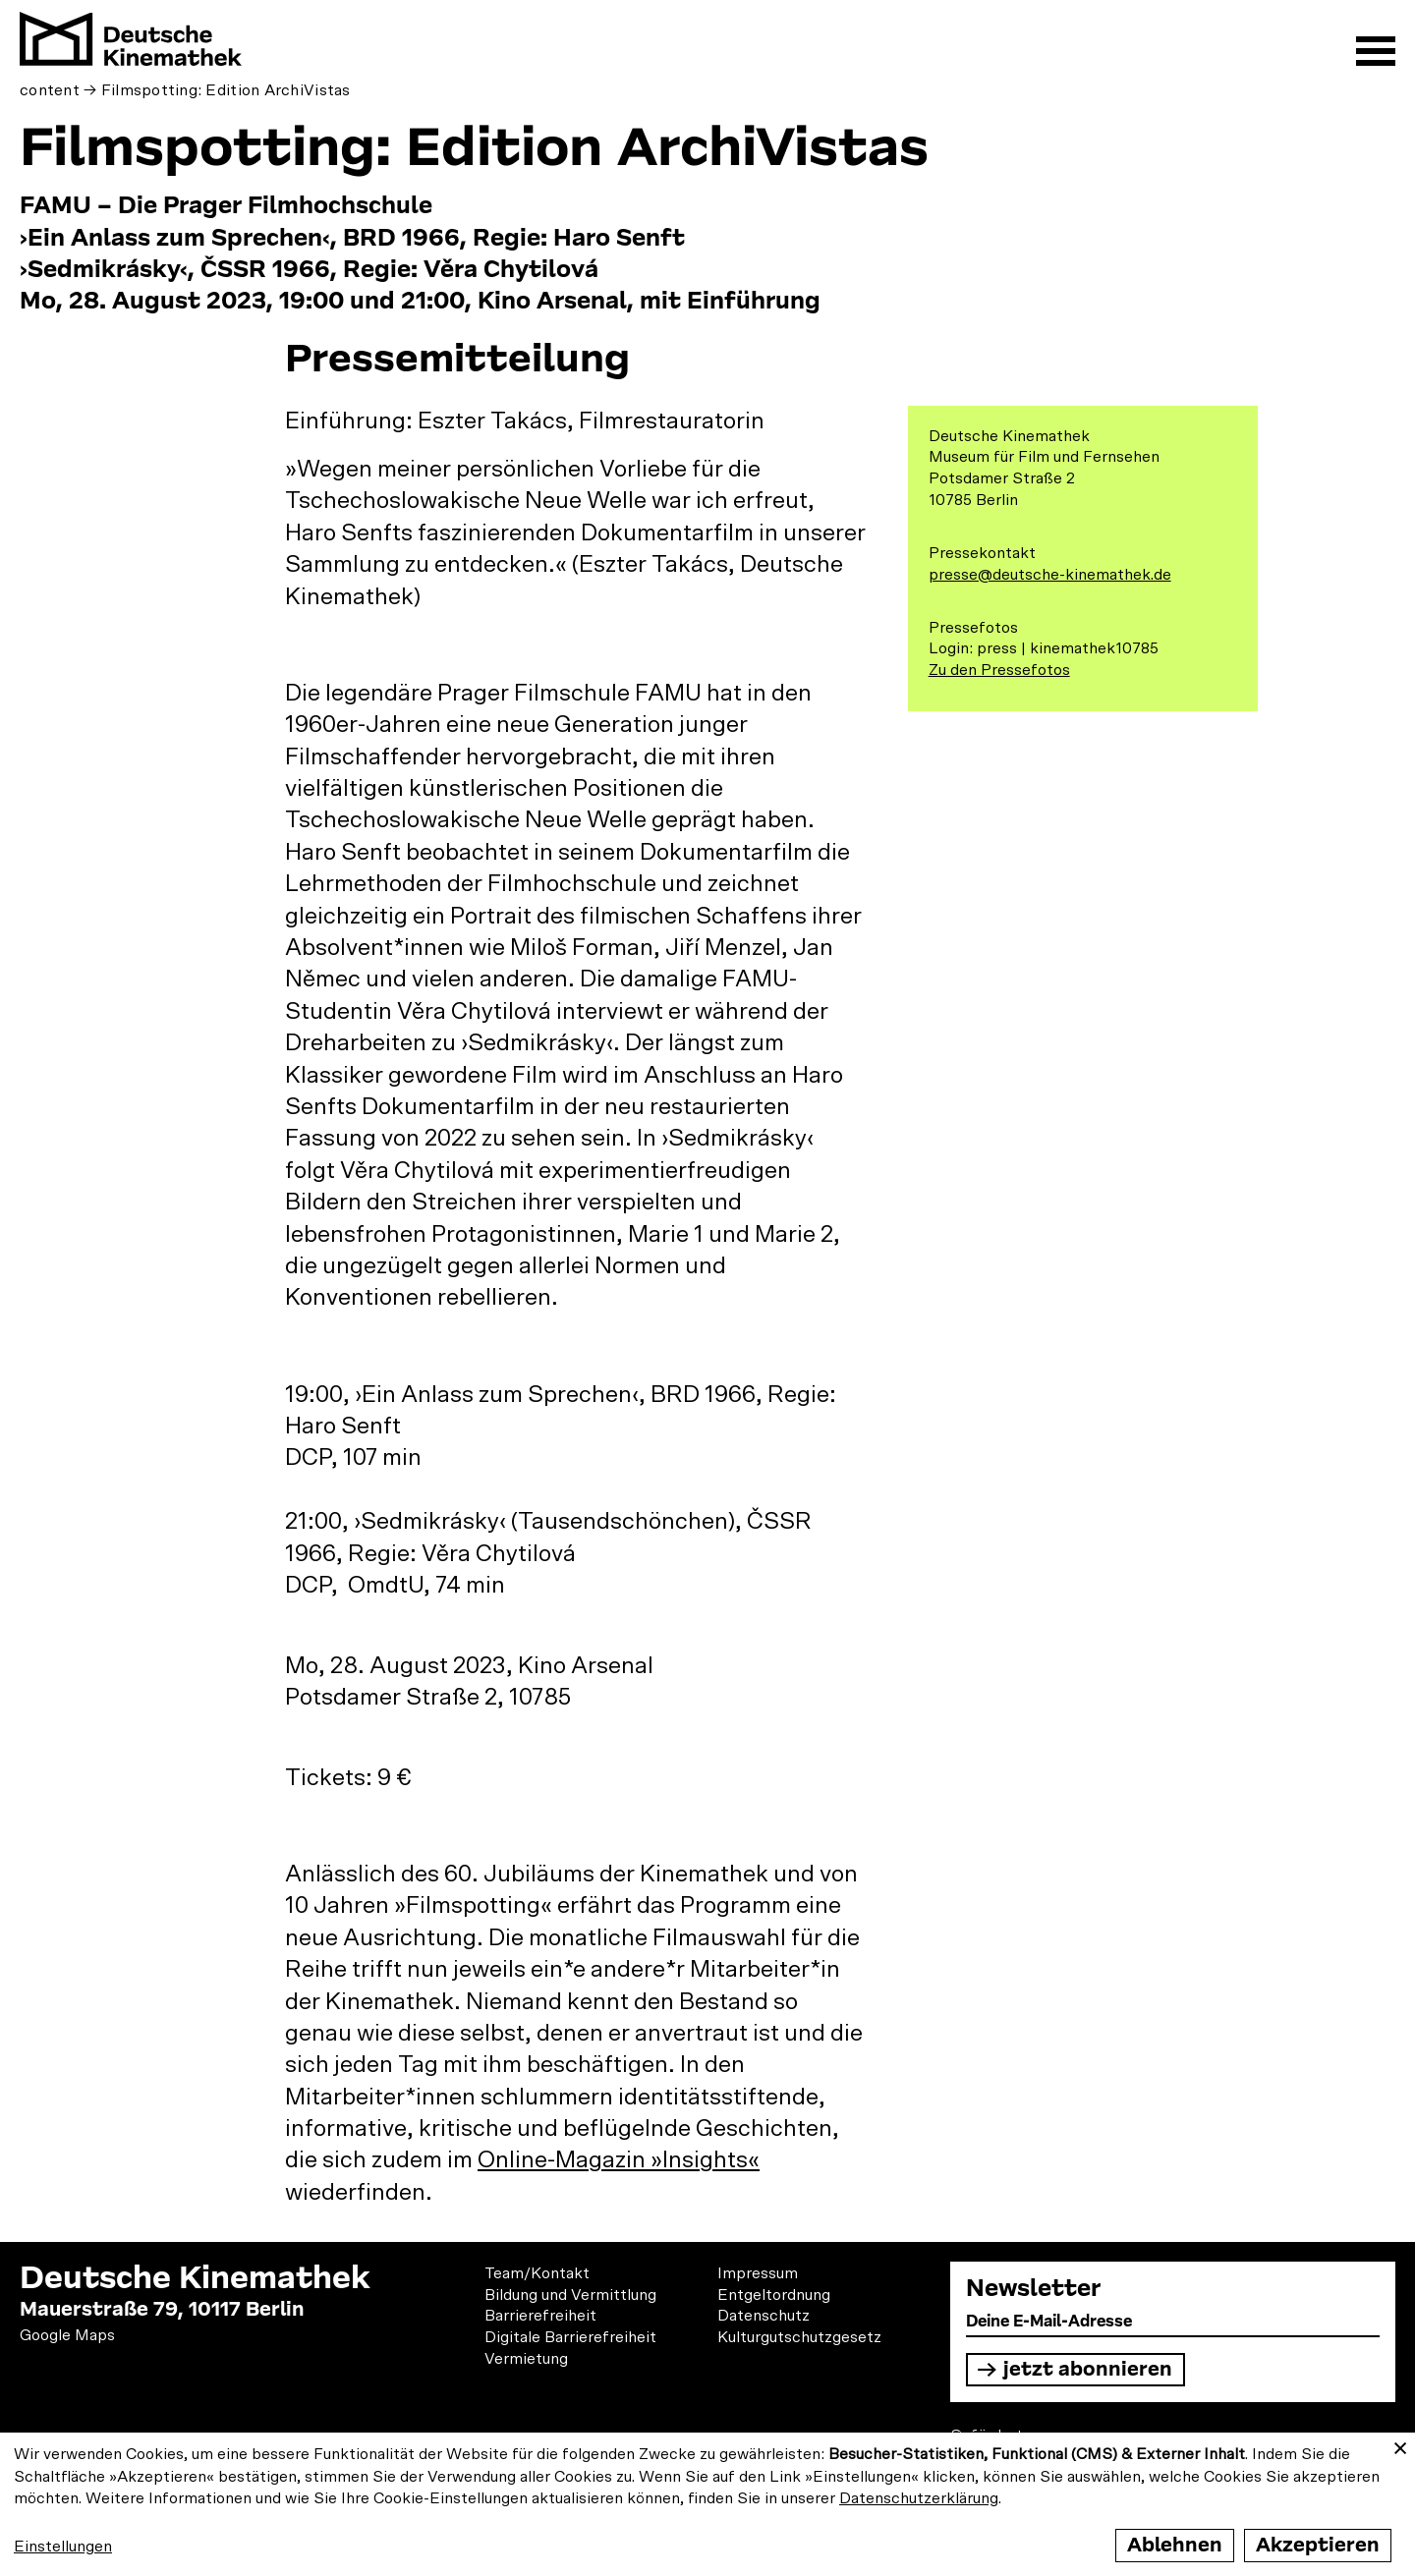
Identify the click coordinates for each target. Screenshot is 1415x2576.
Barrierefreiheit (540, 2316)
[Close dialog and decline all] (1400, 2445)
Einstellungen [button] (63, 2546)
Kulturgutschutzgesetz (799, 2337)
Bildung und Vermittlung (570, 2295)
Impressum (757, 2273)
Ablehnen (1174, 2545)
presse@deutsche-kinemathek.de (1050, 575)
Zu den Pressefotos (999, 670)
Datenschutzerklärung (918, 2498)
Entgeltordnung (773, 2295)
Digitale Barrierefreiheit (570, 2337)
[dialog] (707, 2504)
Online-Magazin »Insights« (619, 2160)
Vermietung (526, 2359)
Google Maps (67, 2335)
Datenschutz (763, 2316)
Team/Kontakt (537, 2273)
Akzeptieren (1318, 2545)
